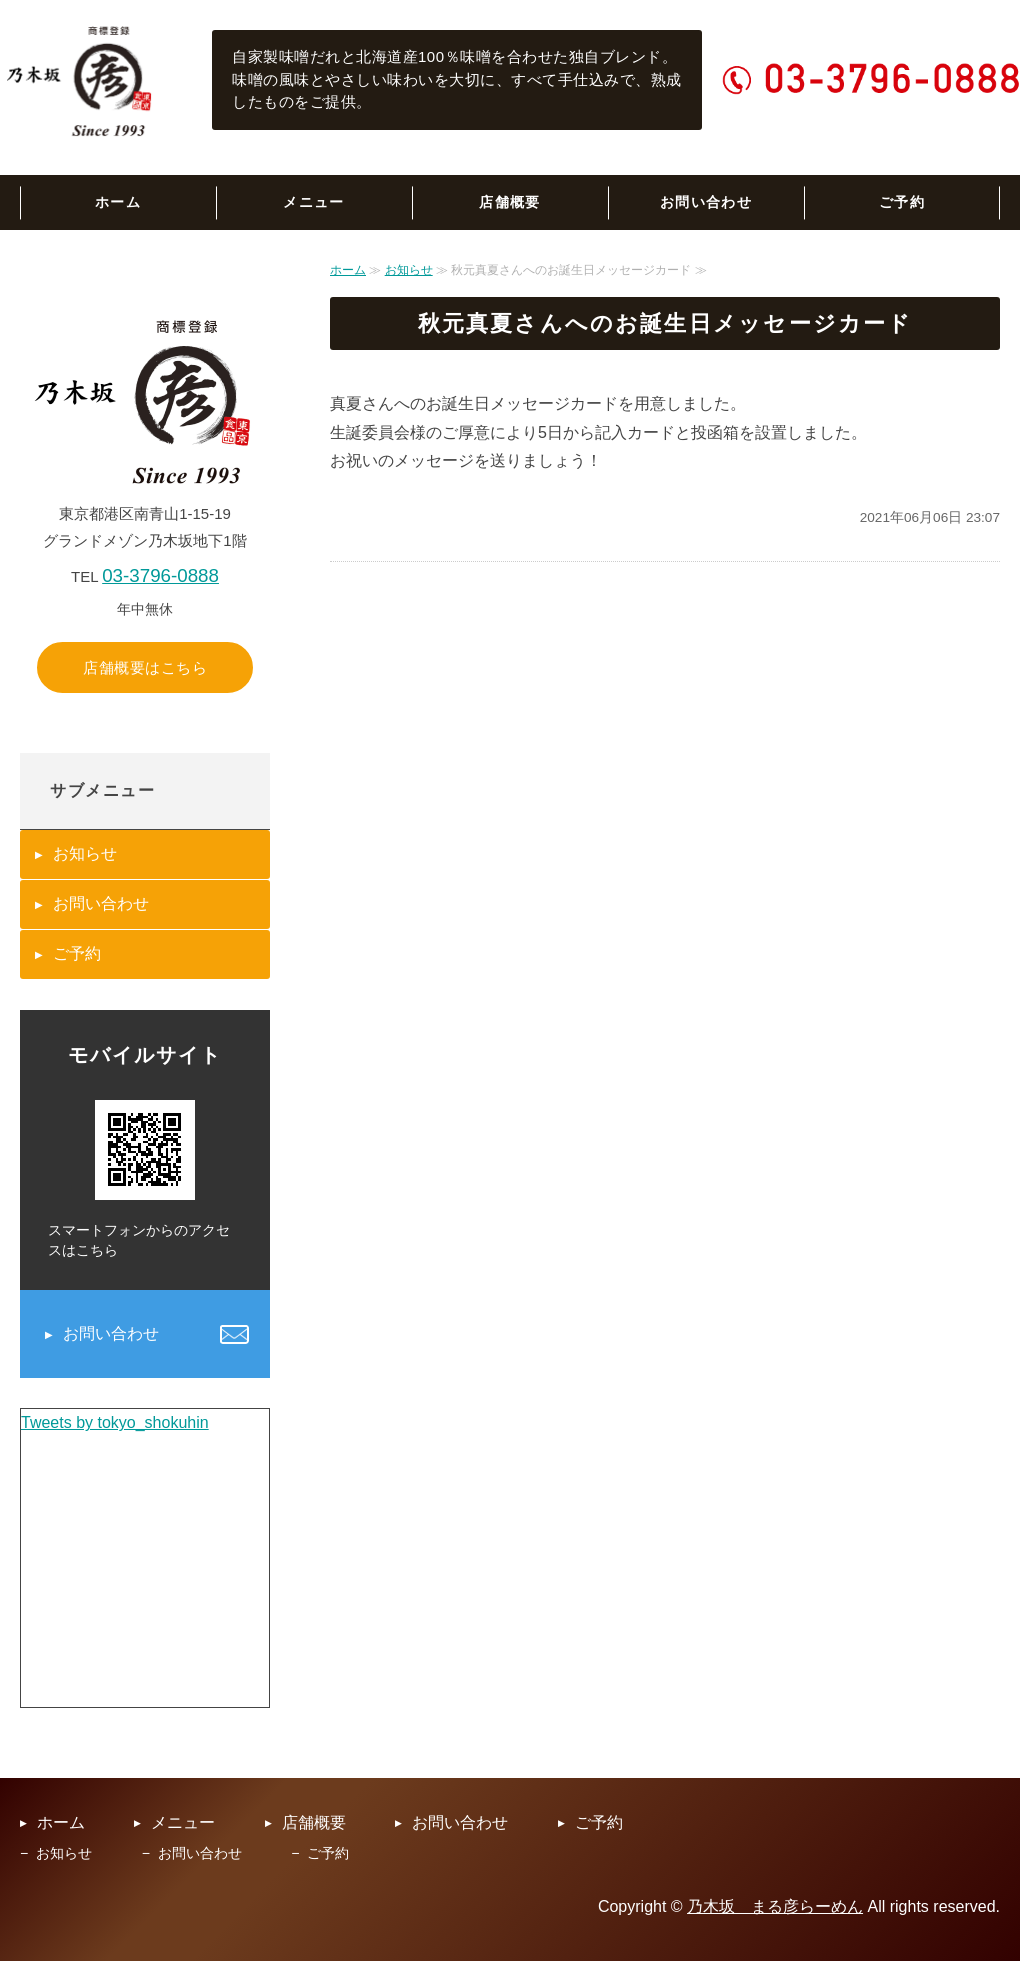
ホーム (118, 202)
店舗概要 (510, 202)
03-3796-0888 (160, 575)
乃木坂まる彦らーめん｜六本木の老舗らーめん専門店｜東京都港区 (81, 80)
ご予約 (902, 202)
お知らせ (409, 270)
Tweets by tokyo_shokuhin (115, 1422)
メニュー (314, 202)
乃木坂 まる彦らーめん (775, 1906)
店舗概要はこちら (145, 667)
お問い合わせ (706, 202)
